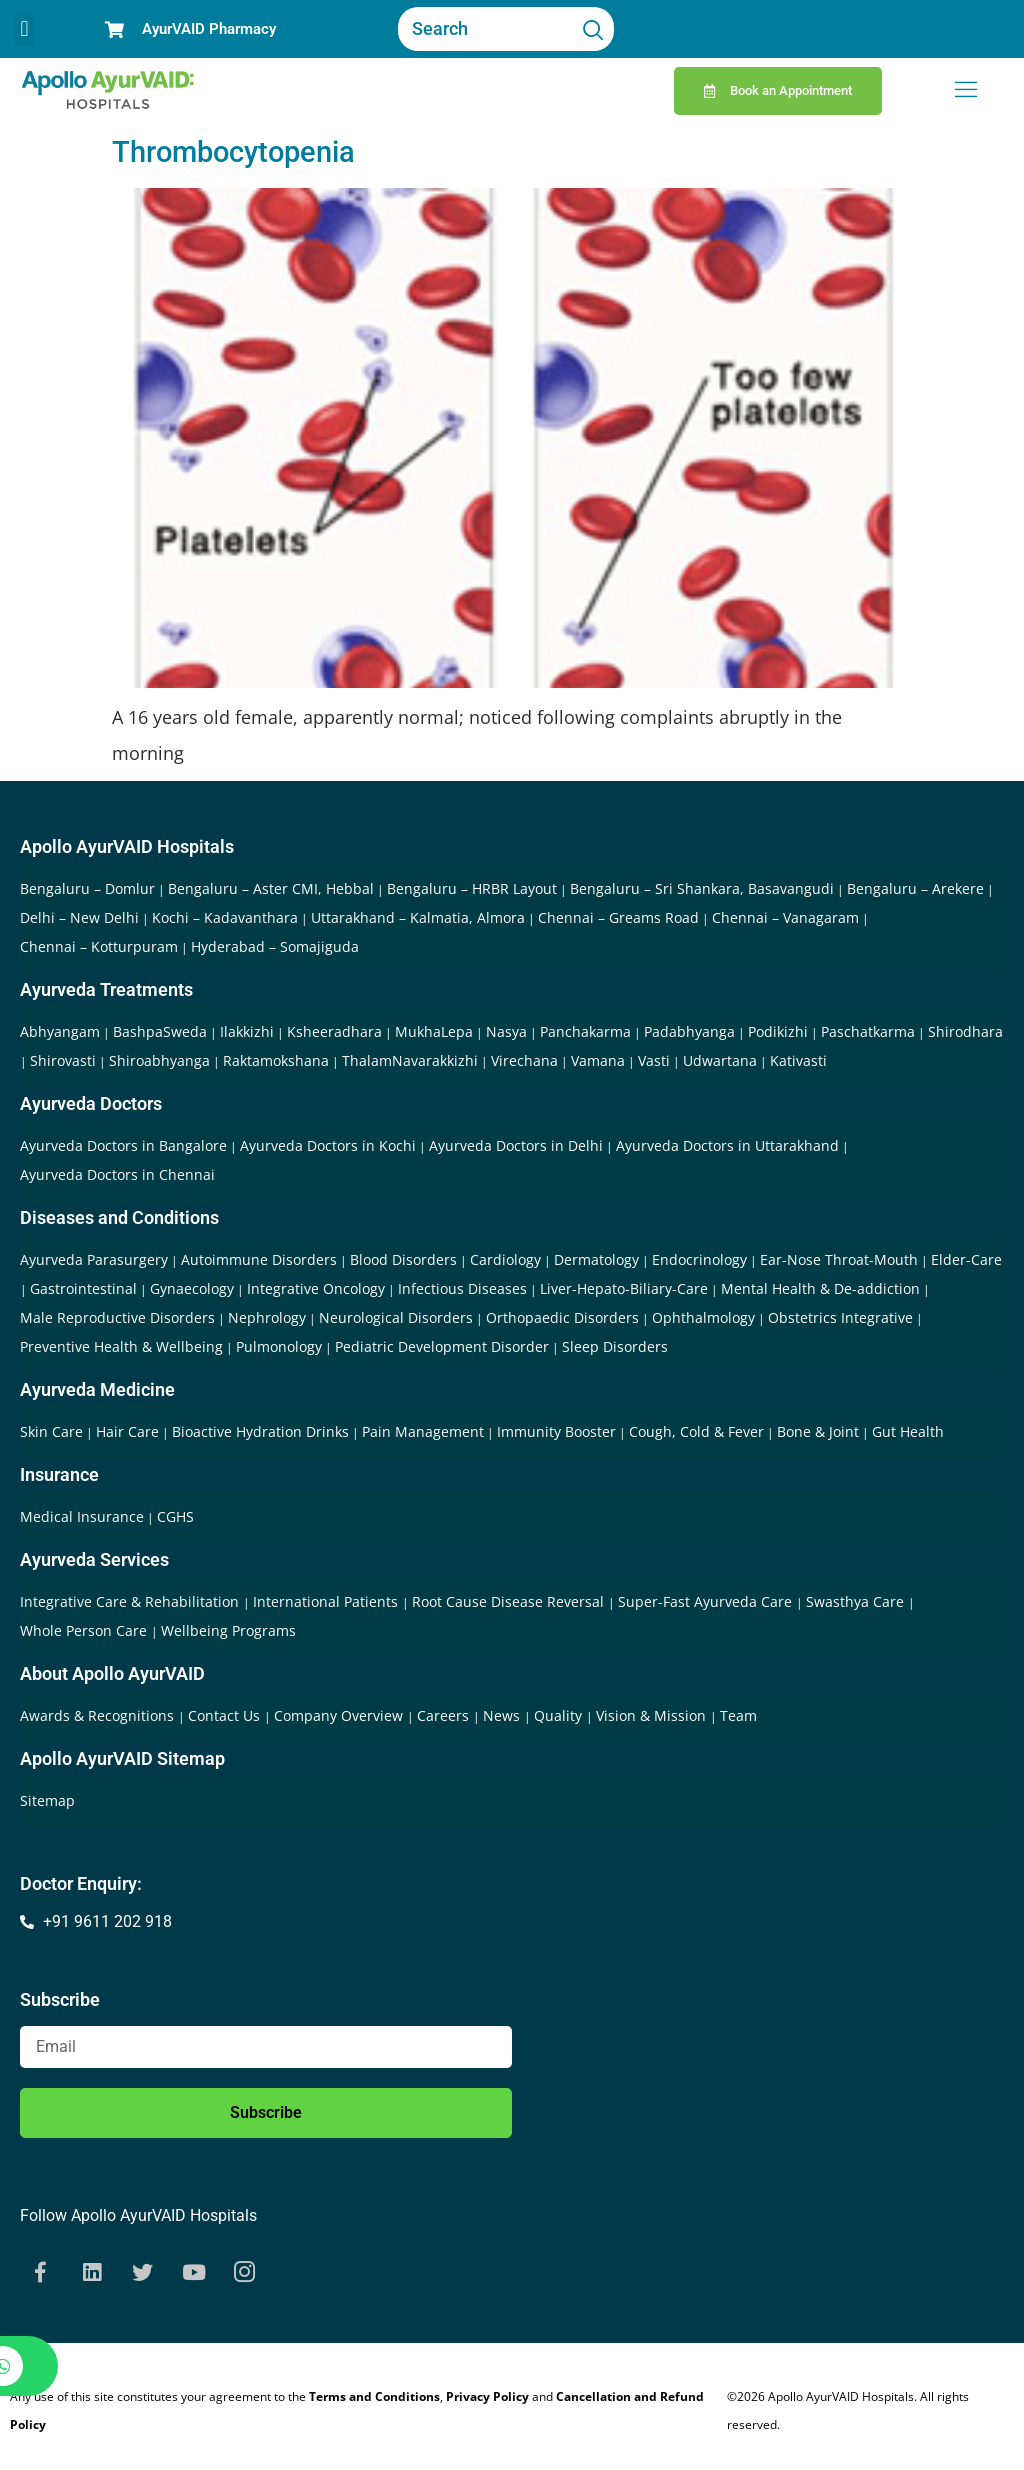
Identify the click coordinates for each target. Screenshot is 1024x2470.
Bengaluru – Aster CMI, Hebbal (271, 888)
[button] (24, 29)
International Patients (327, 1601)
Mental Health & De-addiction (820, 1288)
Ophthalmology (703, 1317)
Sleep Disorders (615, 1346)
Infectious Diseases (462, 1288)
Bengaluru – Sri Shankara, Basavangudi (702, 888)
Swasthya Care (857, 1601)
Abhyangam (60, 1031)
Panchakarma (585, 1031)
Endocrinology (699, 1259)
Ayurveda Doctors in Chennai (117, 1174)
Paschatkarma (868, 1031)
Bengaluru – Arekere (915, 888)
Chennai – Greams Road (618, 917)
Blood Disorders (403, 1259)
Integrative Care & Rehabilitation (131, 1601)
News (503, 1715)
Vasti (654, 1060)
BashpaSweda (160, 1031)
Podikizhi (778, 1031)
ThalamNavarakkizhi (410, 1060)
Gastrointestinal (83, 1288)
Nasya (506, 1031)
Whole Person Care (85, 1630)
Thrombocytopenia (233, 152)
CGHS (175, 1516)
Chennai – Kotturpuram (99, 946)
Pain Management (423, 1431)
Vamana (598, 1060)
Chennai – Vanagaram (785, 917)
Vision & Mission (653, 1715)
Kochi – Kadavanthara (225, 917)
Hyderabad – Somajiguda (275, 946)
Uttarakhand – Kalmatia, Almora (418, 917)
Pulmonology (279, 1346)
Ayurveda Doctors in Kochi (328, 1145)
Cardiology (505, 1259)
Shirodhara (965, 1031)
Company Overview (340, 1715)
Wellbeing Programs (228, 1630)
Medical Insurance (82, 1516)
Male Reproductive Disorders (117, 1317)
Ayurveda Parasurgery (94, 1259)
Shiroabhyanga (159, 1060)
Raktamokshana (276, 1060)
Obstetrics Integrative (840, 1317)
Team (738, 1715)
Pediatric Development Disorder (442, 1346)
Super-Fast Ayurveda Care (707, 1601)
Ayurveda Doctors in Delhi (516, 1145)
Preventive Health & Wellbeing (121, 1346)
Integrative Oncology (316, 1288)
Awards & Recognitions (99, 1715)
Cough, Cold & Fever (696, 1431)
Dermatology (596, 1259)
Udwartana (720, 1060)
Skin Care (51, 1431)
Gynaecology (192, 1288)
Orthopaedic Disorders (562, 1317)
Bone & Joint (818, 1431)
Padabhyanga (689, 1031)
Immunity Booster (556, 1431)
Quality (560, 1715)
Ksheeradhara (334, 1031)
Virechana (524, 1060)
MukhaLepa (434, 1031)
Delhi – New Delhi (79, 917)
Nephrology (267, 1317)
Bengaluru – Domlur (87, 888)
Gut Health (908, 1431)
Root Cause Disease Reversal (510, 1601)
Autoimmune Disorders (259, 1259)
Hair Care (127, 1431)
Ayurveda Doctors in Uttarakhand (727, 1145)
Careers (445, 1715)
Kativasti (798, 1060)
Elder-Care (966, 1259)
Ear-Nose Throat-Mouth (839, 1259)
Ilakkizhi (247, 1031)
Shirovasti (63, 1060)
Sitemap (47, 1800)
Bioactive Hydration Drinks (260, 1431)
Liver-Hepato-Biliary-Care (624, 1288)
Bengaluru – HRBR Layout (472, 888)
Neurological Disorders (396, 1317)
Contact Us (226, 1715)
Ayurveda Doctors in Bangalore (123, 1145)
